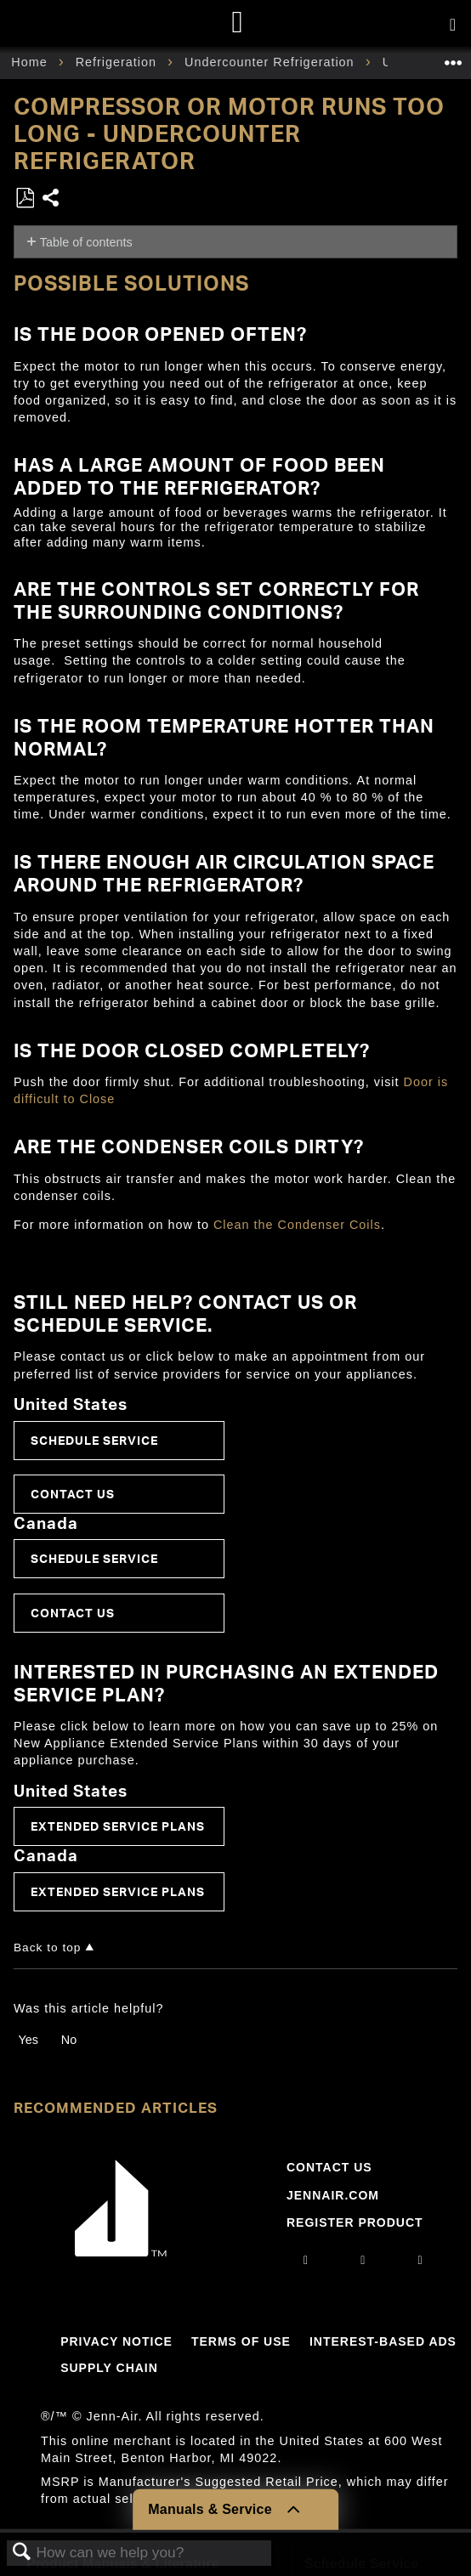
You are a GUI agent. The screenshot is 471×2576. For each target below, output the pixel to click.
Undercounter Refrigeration (271, 62)
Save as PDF (24, 198)
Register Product (355, 2222)
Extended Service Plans (118, 1826)
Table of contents (86, 242)
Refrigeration (118, 62)
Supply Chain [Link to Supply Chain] (109, 2368)
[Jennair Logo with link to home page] (120, 2252)
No (69, 2040)
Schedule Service (94, 1440)
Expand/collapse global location (453, 57)
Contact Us (73, 1493)
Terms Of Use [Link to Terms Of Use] (241, 2341)
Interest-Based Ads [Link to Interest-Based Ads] (383, 2341)
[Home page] (237, 23)
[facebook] (363, 2259)
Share (51, 199)
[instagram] (306, 2259)
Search (22, 2552)
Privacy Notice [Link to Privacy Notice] (116, 2341)
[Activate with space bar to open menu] (453, 25)
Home (31, 62)
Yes (27, 2040)
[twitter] (421, 2259)
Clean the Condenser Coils (297, 1224)
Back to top (47, 1947)
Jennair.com (333, 2195)
